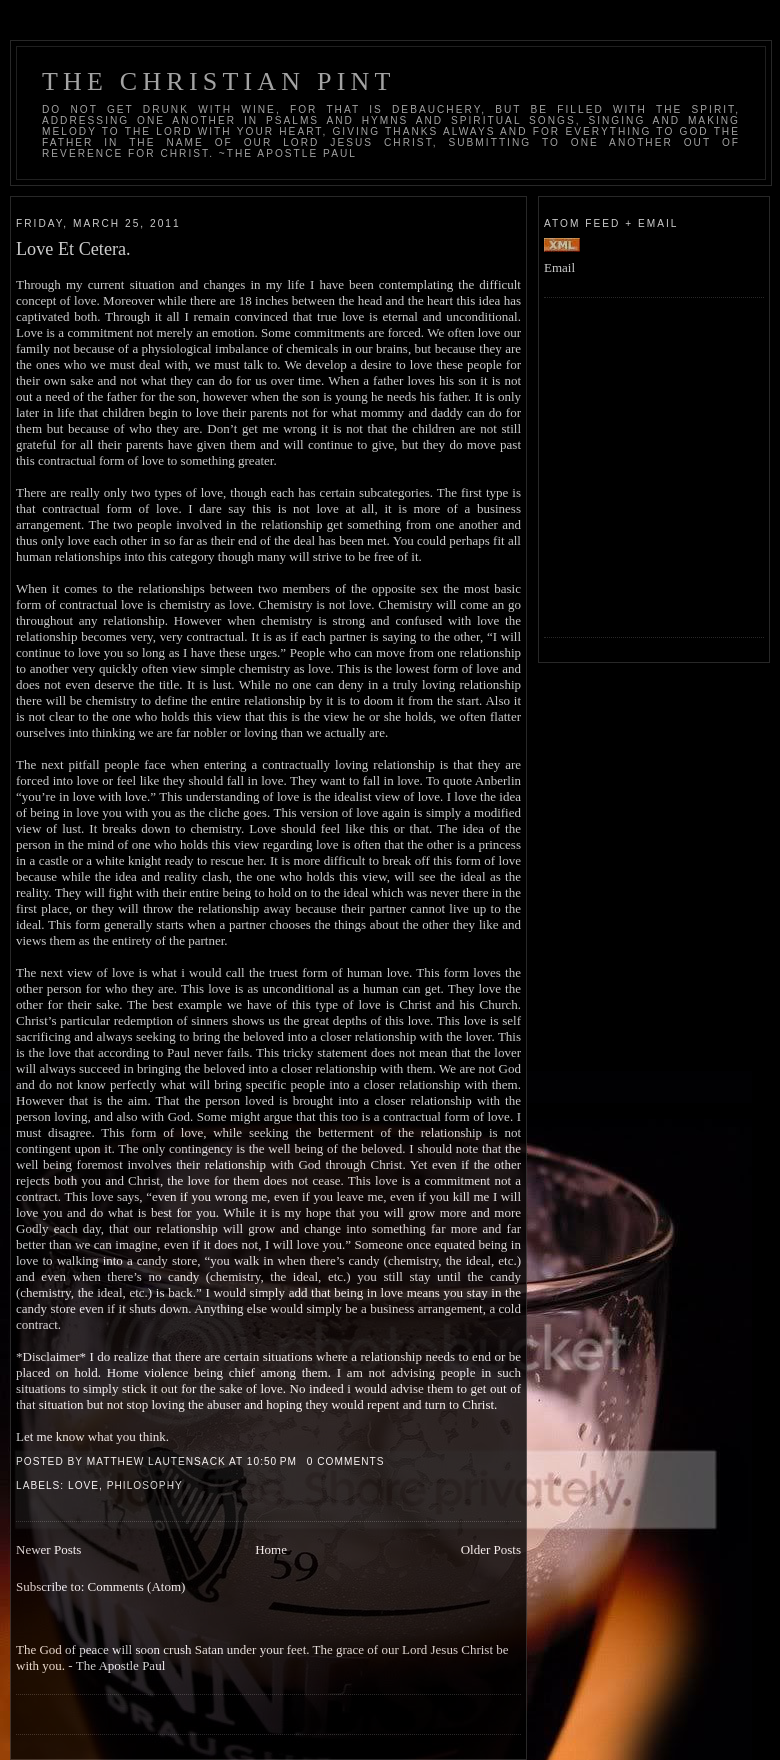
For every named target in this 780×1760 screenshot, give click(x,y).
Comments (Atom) (137, 1586)
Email (559, 267)
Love (83, 1485)
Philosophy (145, 1485)
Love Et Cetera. (73, 249)
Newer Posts (48, 1549)
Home (271, 1549)
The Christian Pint (219, 81)
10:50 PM (272, 1461)
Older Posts (491, 1549)
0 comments (346, 1461)
